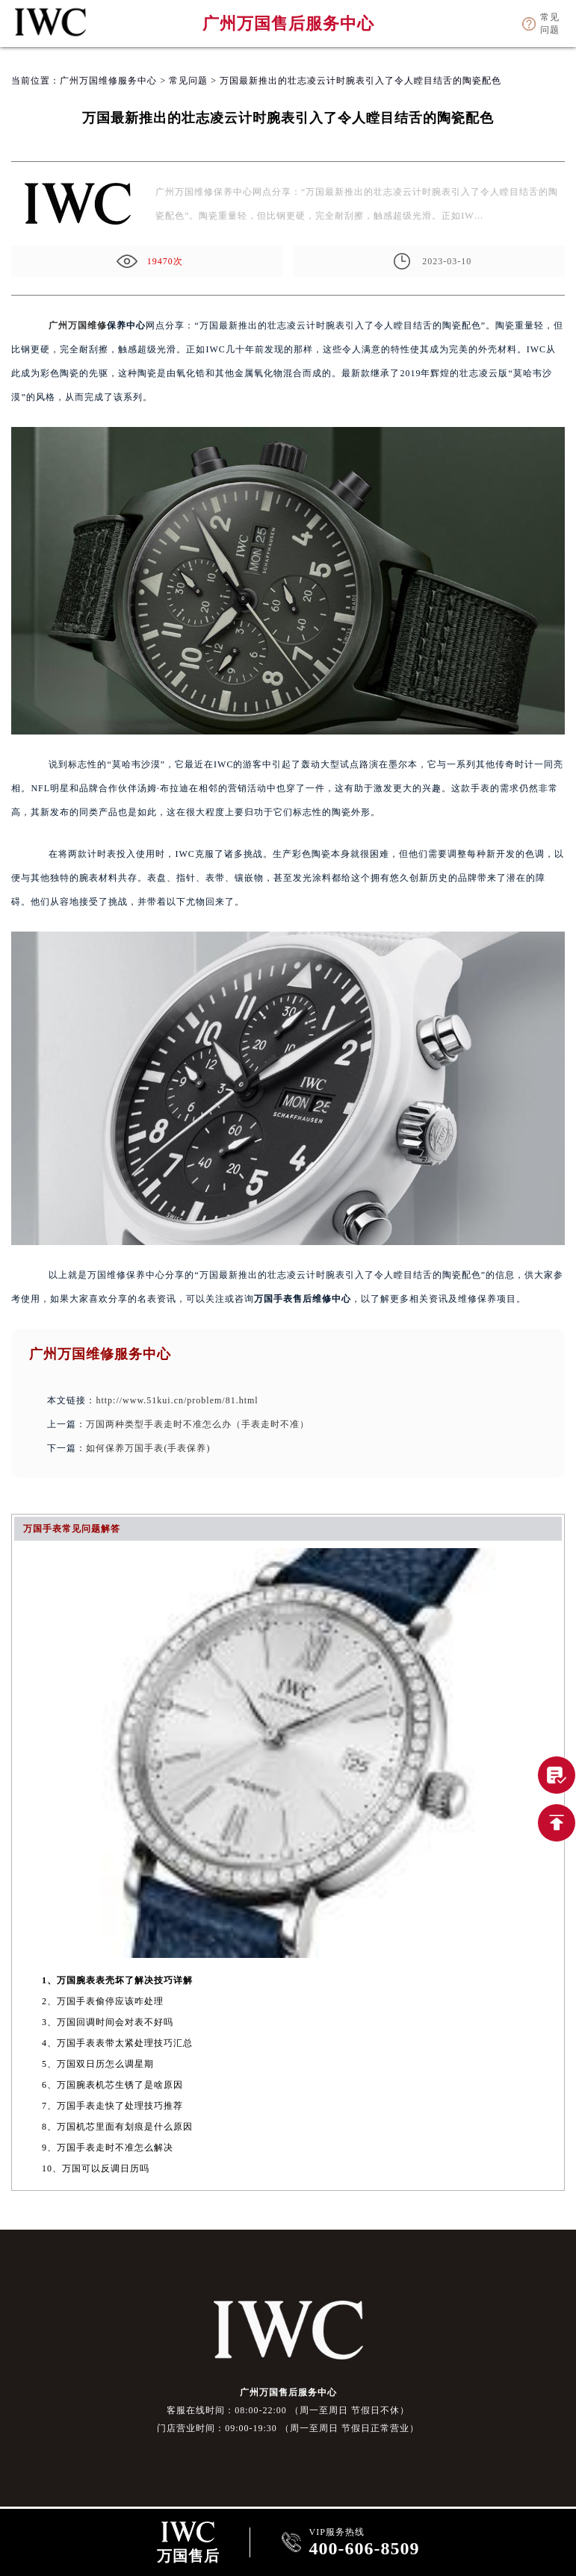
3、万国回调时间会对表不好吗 (107, 2022)
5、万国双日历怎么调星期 (98, 2064)
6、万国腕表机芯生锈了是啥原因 (112, 2085)
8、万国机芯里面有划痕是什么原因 (117, 2126)
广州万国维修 (78, 325)
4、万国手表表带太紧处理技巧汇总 (117, 2043)
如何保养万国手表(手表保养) (148, 1448)
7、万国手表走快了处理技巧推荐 (112, 2106)
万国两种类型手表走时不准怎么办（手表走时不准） (197, 1424)
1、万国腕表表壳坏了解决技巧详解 (117, 1980)
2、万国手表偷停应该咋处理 (103, 2001)
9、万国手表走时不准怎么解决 (107, 2147)
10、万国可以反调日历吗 (95, 2168)
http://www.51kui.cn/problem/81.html (177, 1400)
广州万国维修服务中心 (108, 80)
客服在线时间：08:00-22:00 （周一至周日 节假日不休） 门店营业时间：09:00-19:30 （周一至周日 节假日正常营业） (288, 2419)
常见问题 (188, 80)
